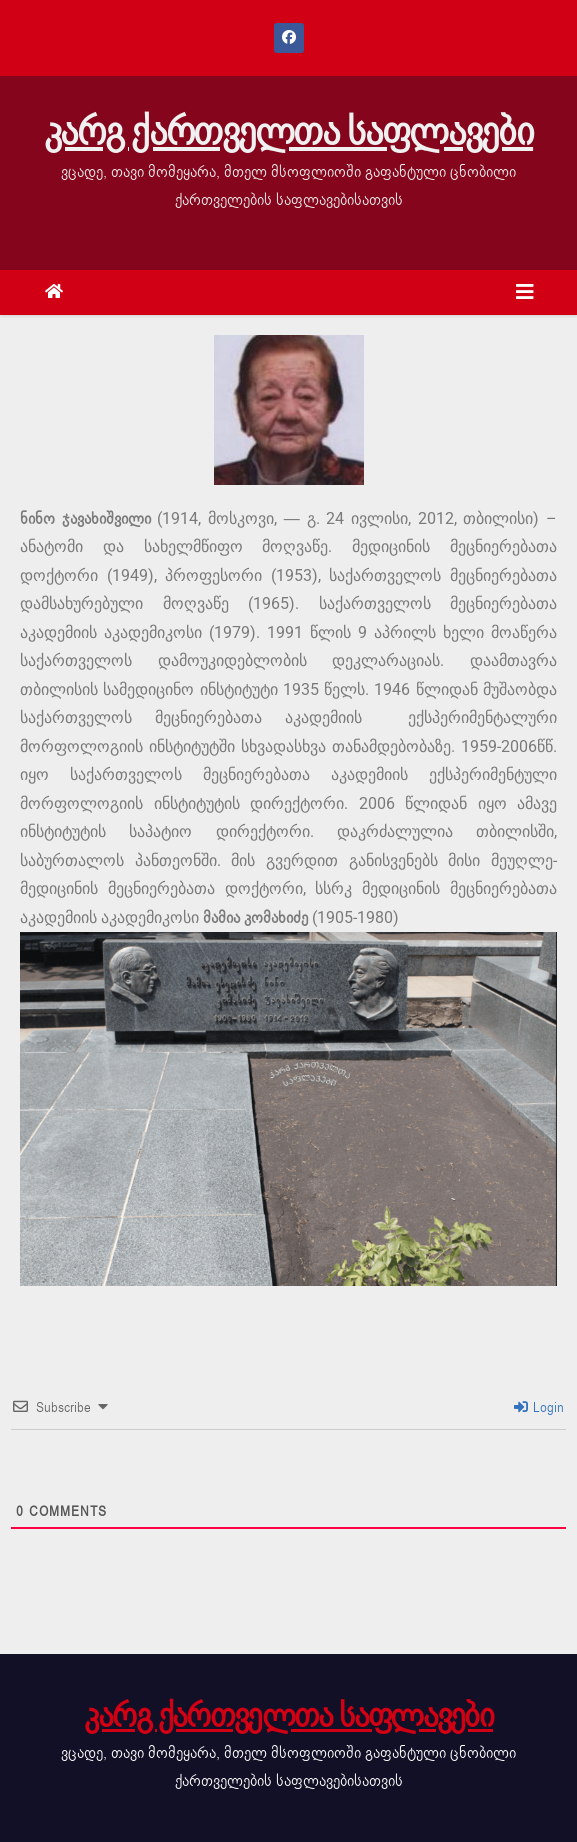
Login (539, 1407)
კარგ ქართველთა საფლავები (288, 132)
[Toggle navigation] (525, 292)
